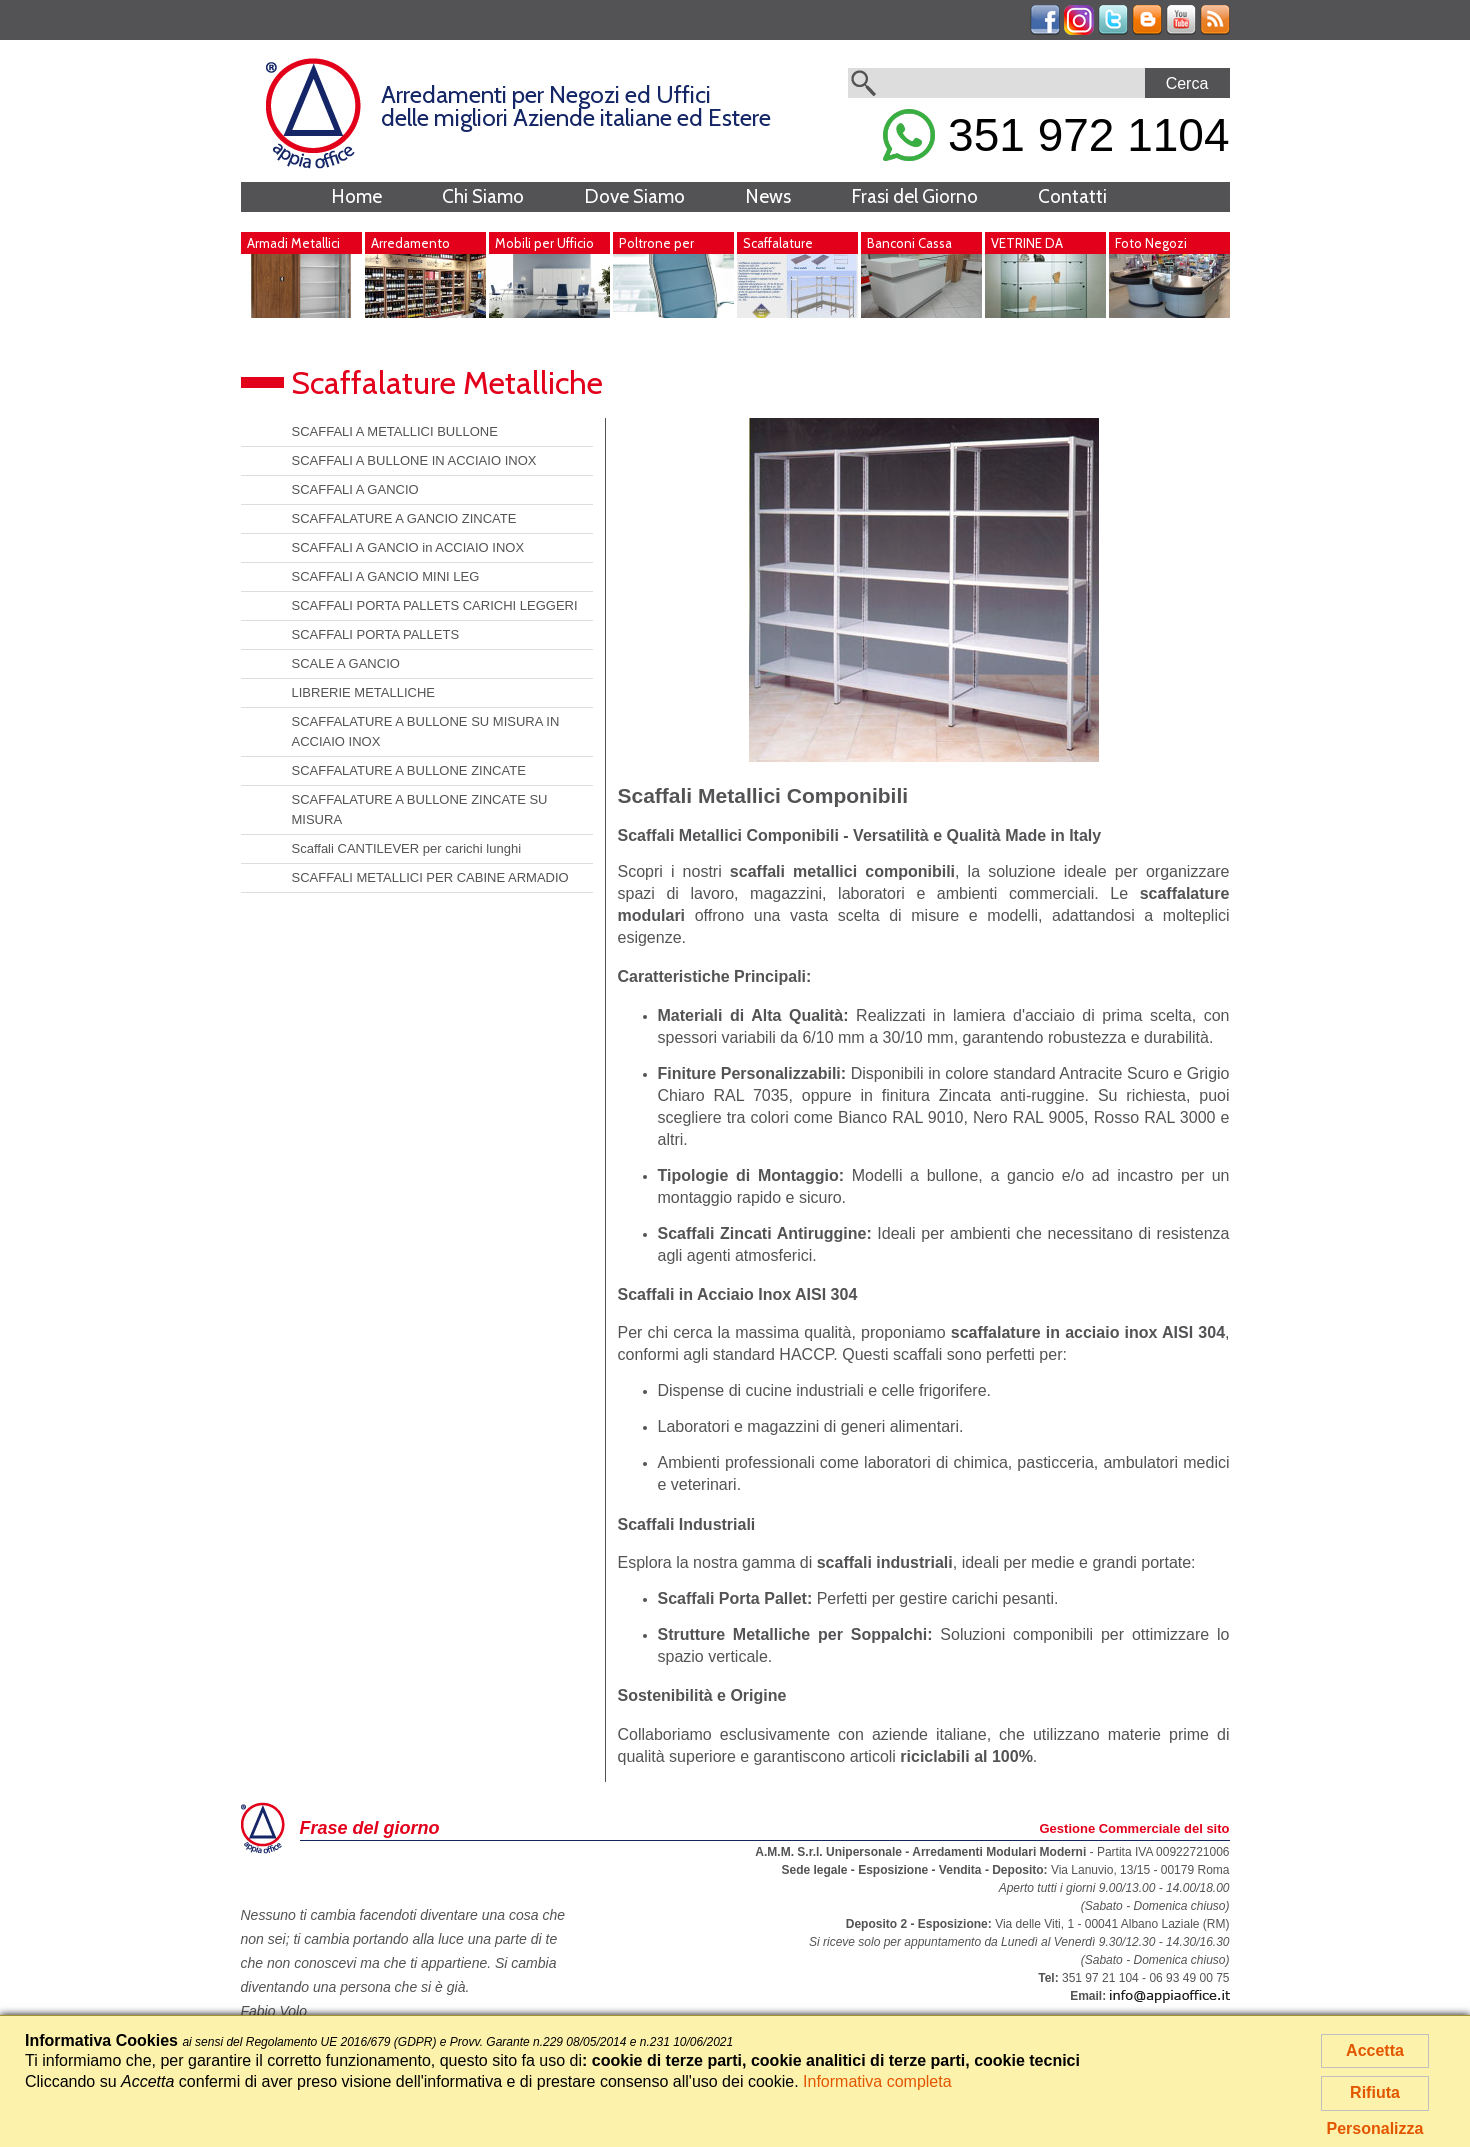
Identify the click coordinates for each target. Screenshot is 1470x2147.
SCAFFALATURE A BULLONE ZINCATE (409, 770)
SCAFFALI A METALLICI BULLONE (395, 431)
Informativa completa (877, 2081)
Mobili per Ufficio (544, 243)
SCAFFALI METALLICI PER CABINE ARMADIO (430, 877)
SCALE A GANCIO (346, 663)
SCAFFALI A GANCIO (355, 489)
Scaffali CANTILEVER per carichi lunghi (407, 848)
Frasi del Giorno (914, 196)
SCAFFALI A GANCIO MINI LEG (386, 576)
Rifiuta (1375, 2092)
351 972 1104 (1056, 135)
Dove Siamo (634, 196)
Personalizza (1375, 2128)
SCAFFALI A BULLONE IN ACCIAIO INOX (414, 460)
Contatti (1072, 196)
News (768, 196)
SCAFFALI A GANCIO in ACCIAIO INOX (408, 547)
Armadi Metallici (293, 243)
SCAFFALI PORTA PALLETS (376, 634)
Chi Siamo (483, 196)
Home (356, 196)
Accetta (1375, 2050)
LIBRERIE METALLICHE (364, 692)
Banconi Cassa (909, 243)
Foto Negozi (1151, 243)
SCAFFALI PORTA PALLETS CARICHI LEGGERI (435, 605)
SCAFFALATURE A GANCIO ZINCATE (404, 518)
